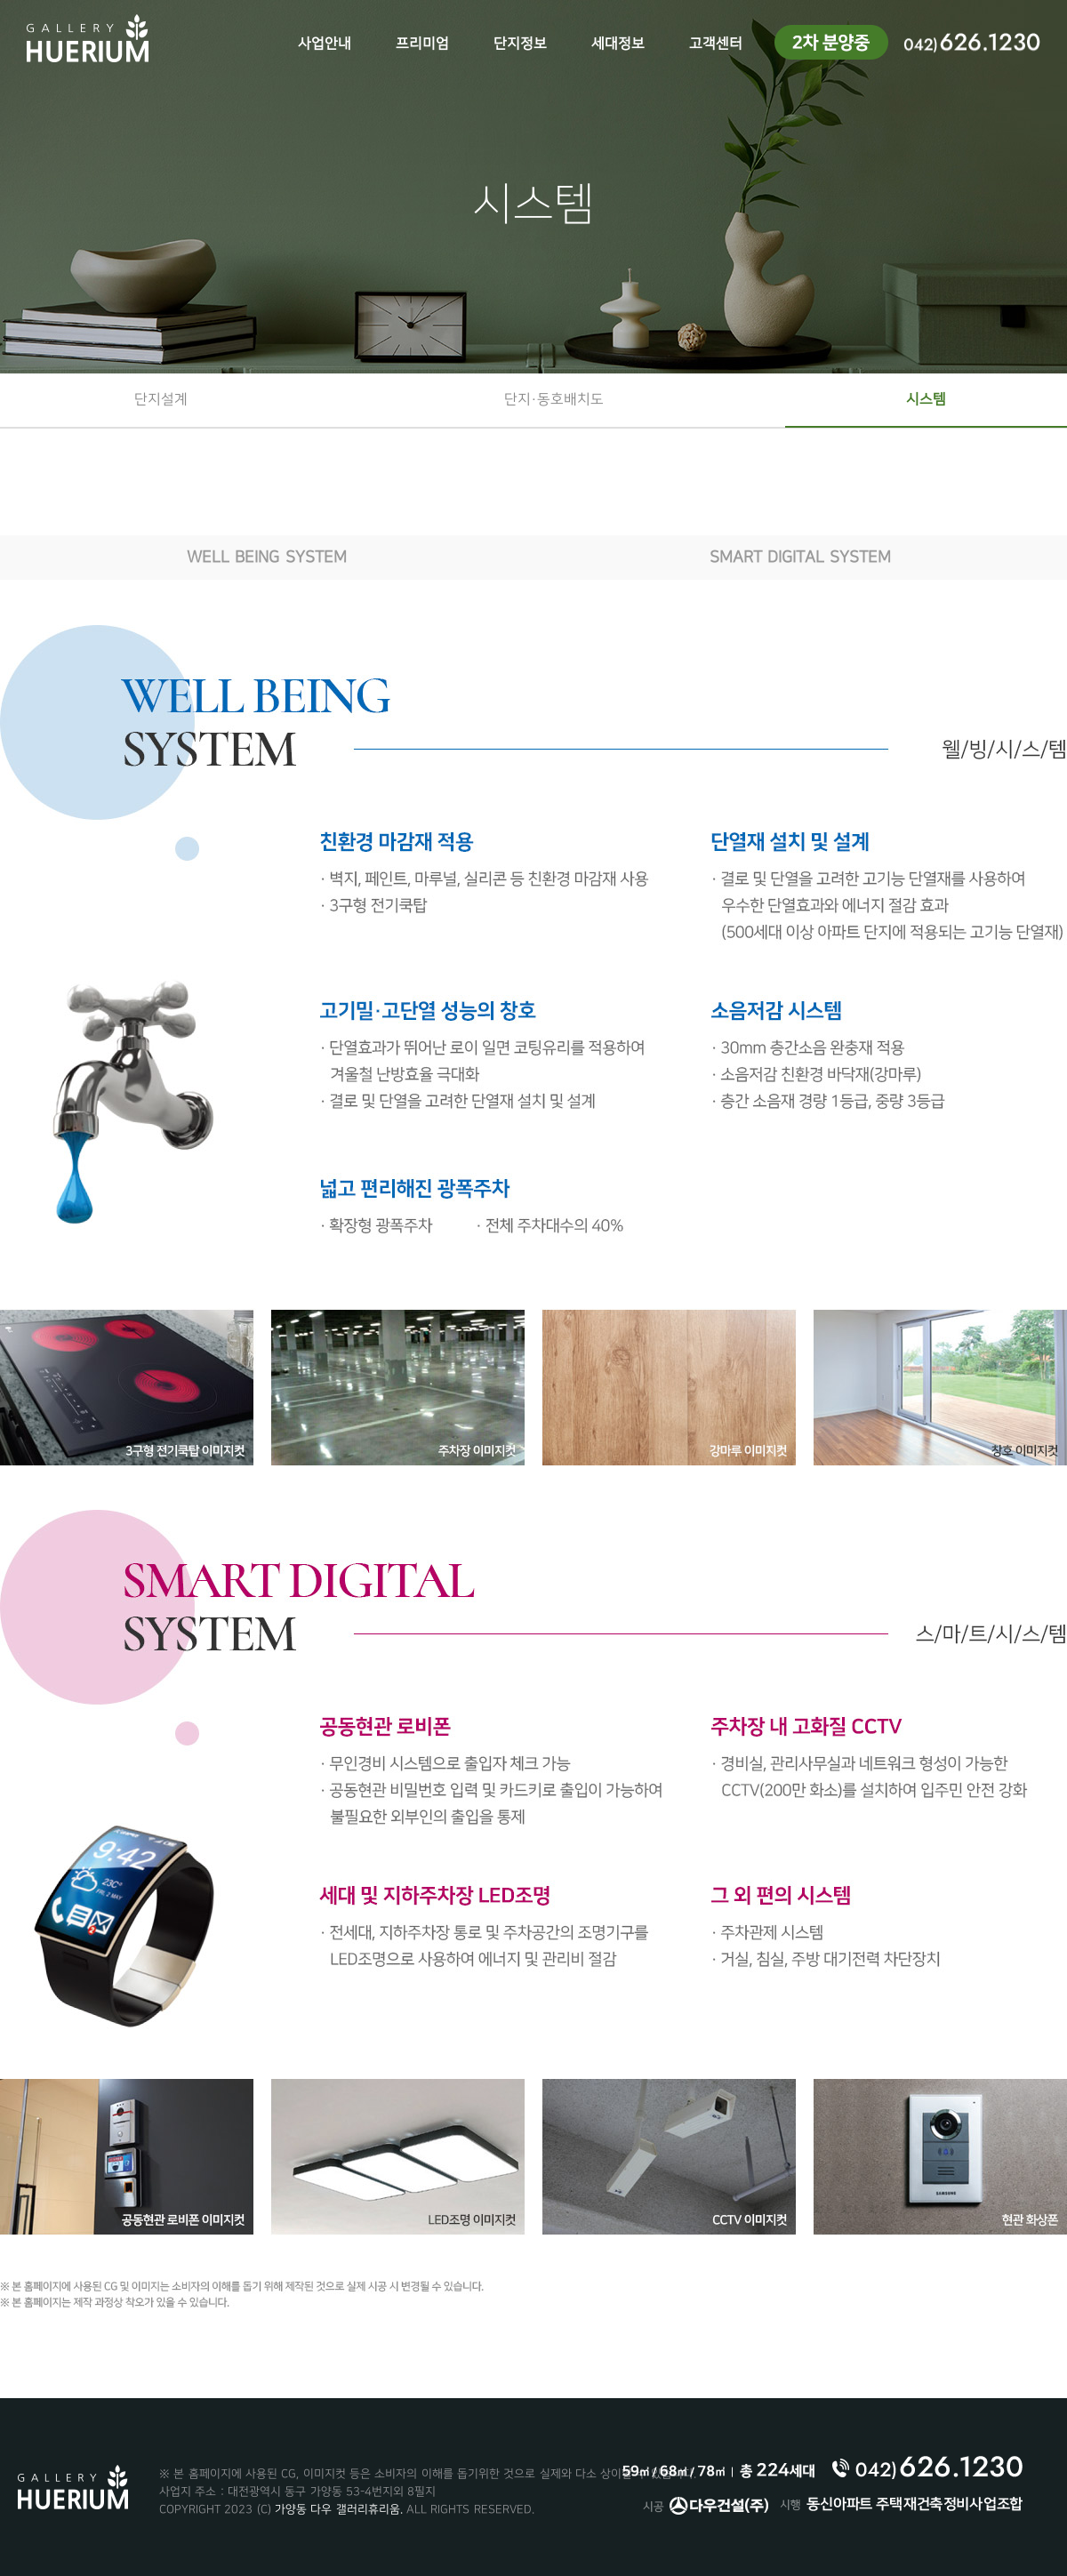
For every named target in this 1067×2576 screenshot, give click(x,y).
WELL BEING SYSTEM (266, 557)
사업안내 (324, 44)
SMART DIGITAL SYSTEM (800, 557)
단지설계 (161, 399)
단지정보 (520, 44)
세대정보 (618, 44)
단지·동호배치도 (554, 399)
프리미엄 (422, 44)
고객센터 (715, 44)
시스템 (926, 399)
